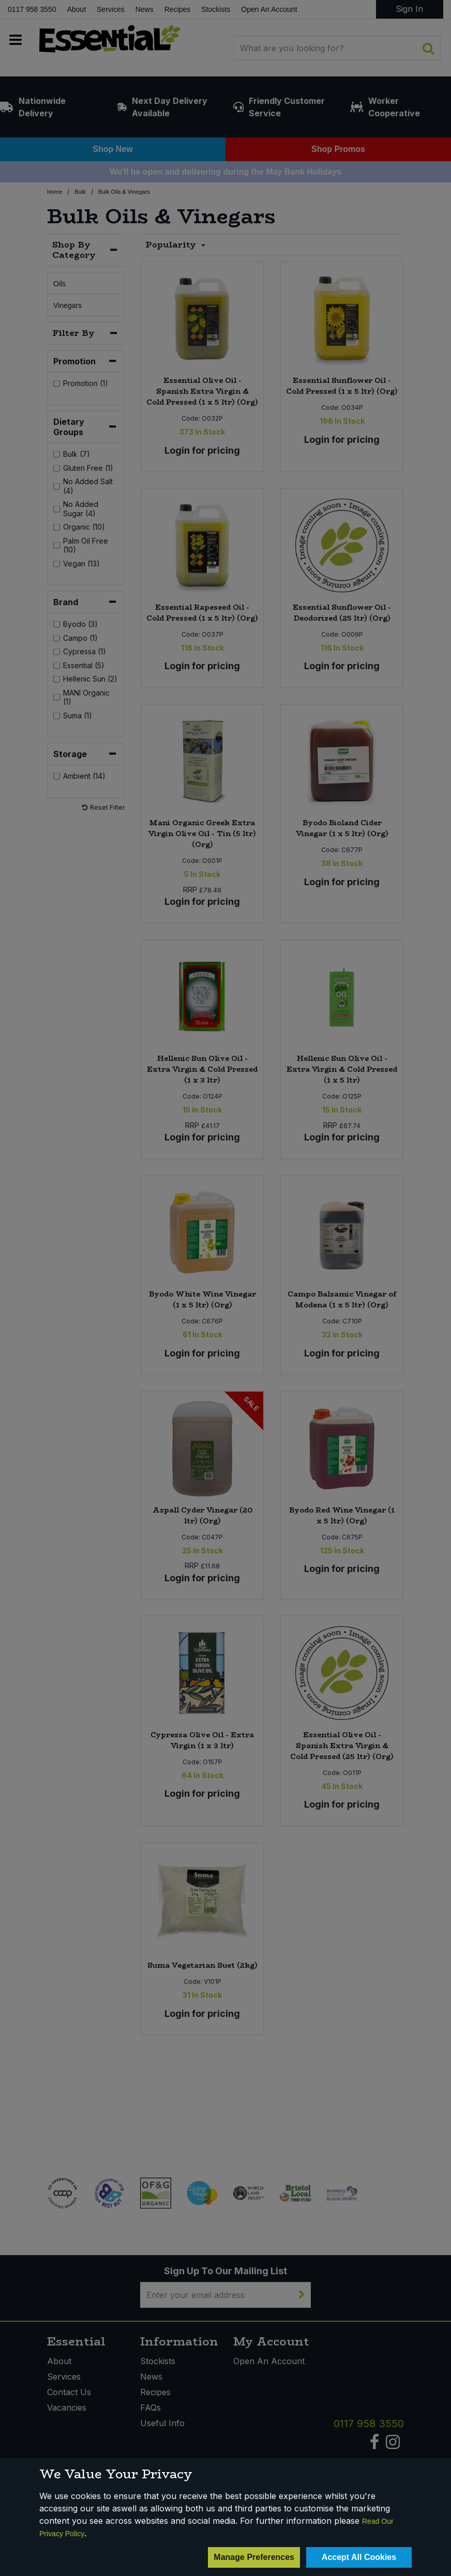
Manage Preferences (254, 2557)
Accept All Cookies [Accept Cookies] (359, 2557)
